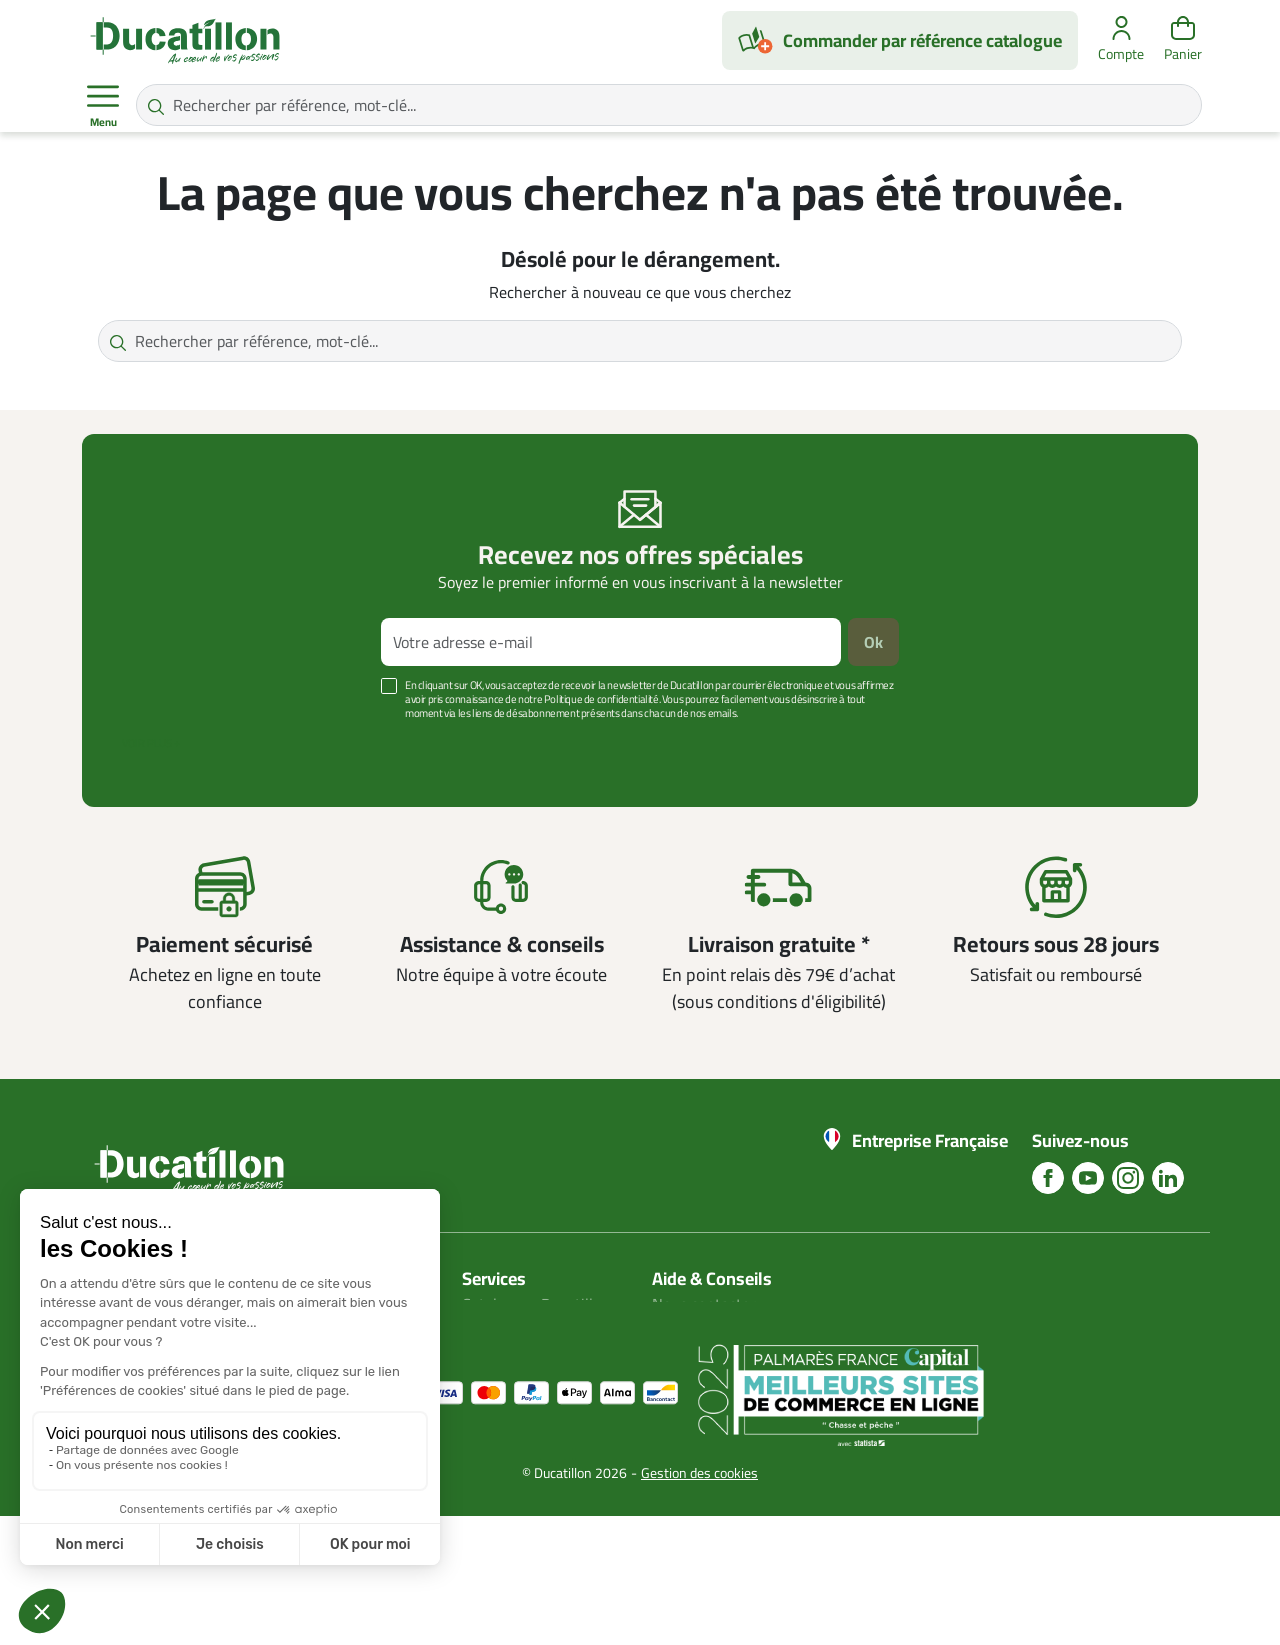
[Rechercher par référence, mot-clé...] (669, 105)
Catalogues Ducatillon (536, 1304)
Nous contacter (704, 1304)
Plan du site (502, 1352)
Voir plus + (151, 743)
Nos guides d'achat (715, 1352)
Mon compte (504, 1328)
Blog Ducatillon (703, 1328)
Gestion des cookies (699, 1602)
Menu (103, 106)
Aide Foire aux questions (735, 1376)
